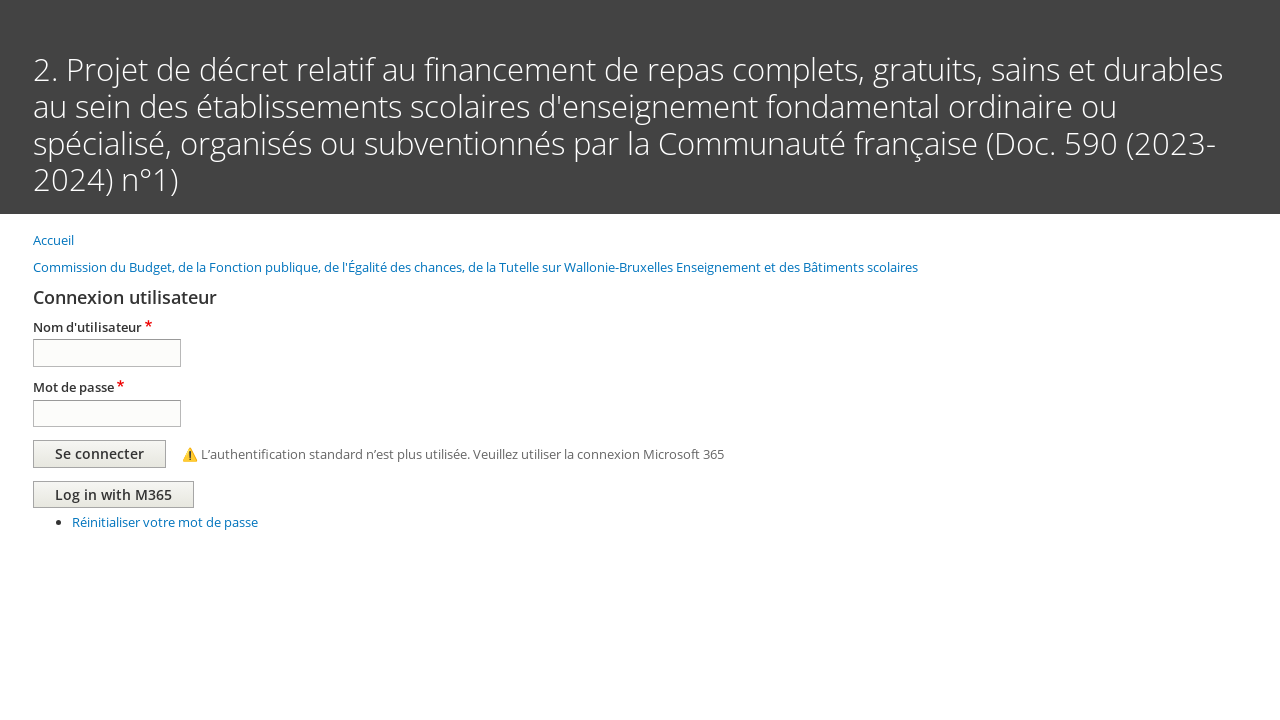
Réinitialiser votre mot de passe (165, 522)
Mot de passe (73, 387)
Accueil (53, 240)
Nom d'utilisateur (87, 327)
